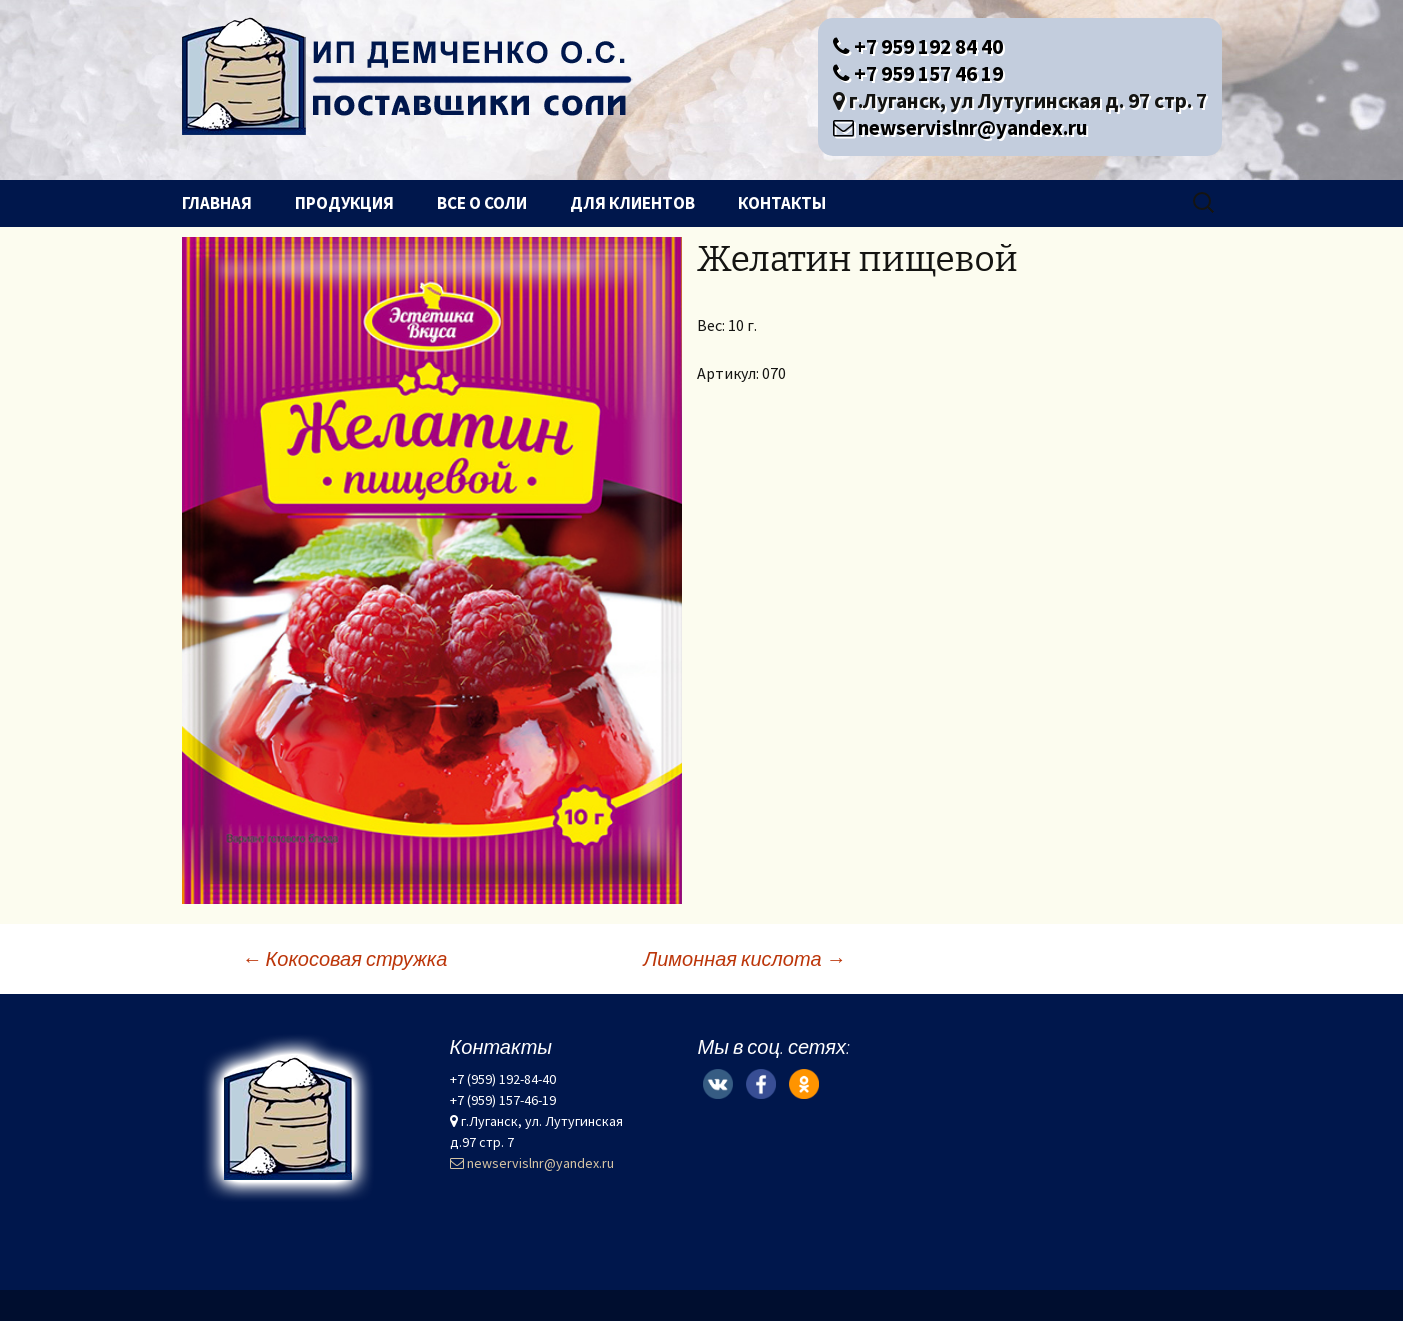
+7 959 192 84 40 (918, 46)
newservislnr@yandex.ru (960, 127)
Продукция (344, 203)
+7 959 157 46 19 (918, 73)
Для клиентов (632, 203)
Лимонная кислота (745, 958)
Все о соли (482, 203)
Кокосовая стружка (345, 958)
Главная (217, 203)
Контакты (782, 203)
